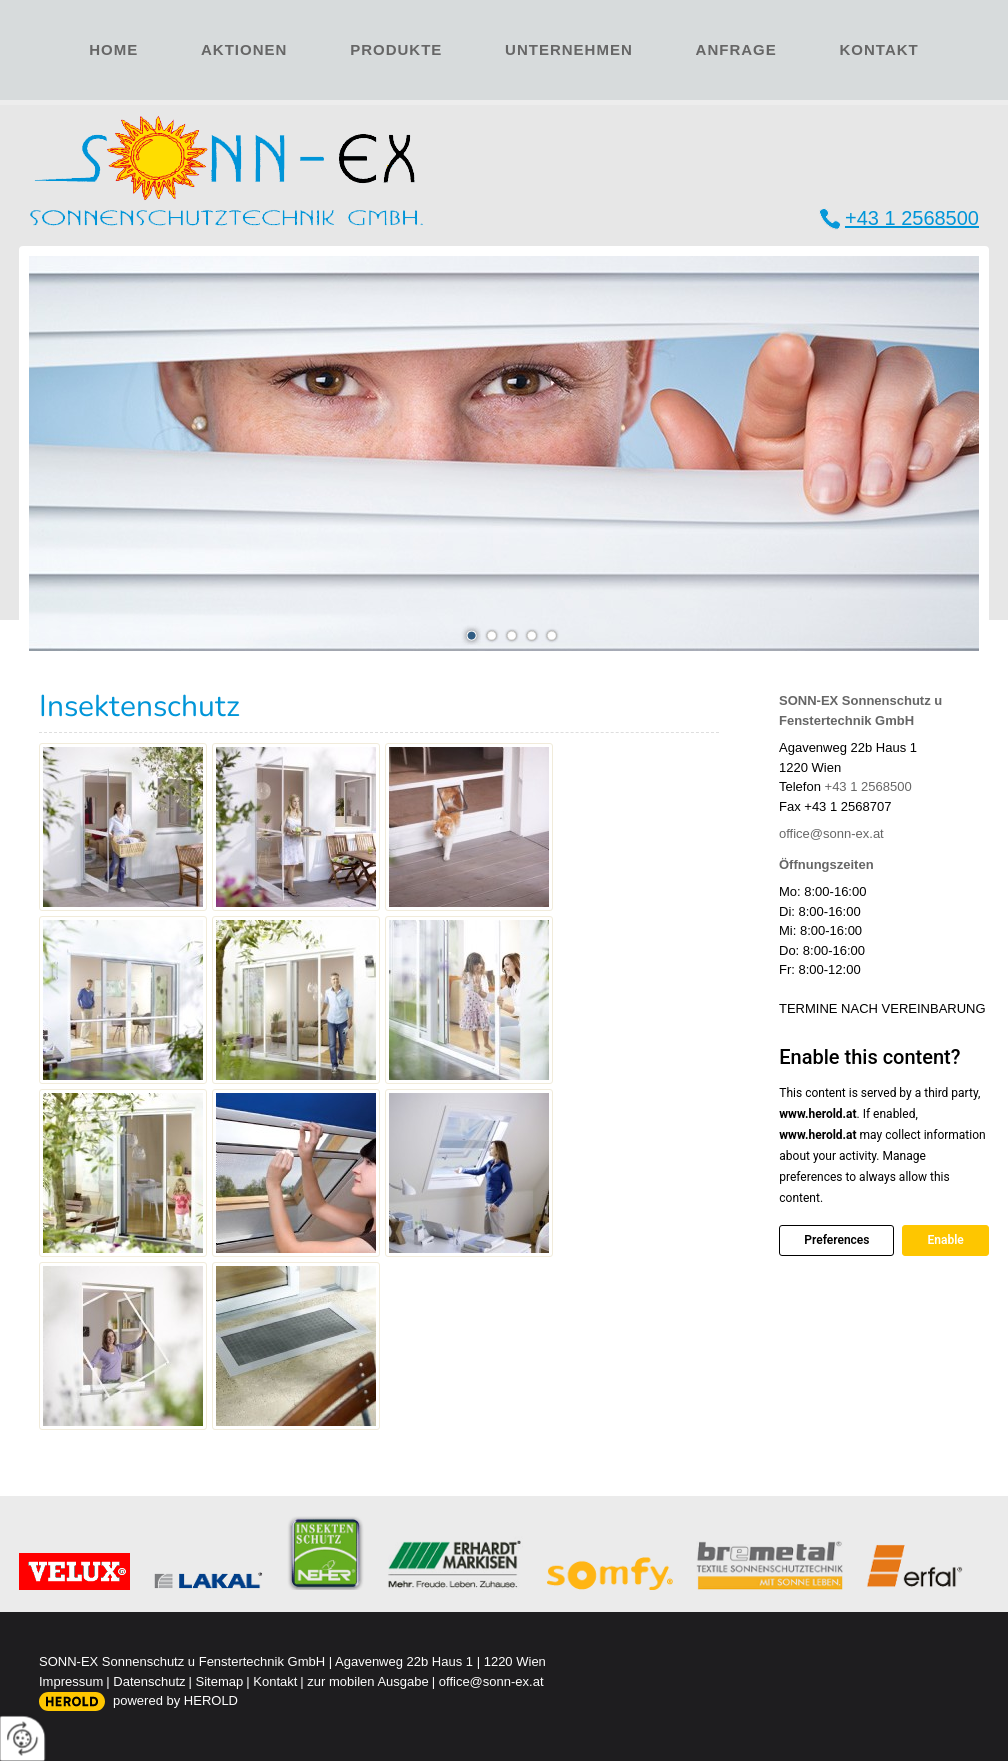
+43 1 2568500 (912, 218)
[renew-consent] (22, 1738)
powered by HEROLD (175, 1700)
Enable (945, 1240)
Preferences (836, 1240)
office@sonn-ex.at (831, 833)
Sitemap (220, 1681)
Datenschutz (149, 1681)
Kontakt (879, 49)
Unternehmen (569, 49)
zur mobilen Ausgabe (367, 1681)
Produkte (396, 49)
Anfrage (736, 49)
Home (113, 49)
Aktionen (244, 49)
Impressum (71, 1681)
